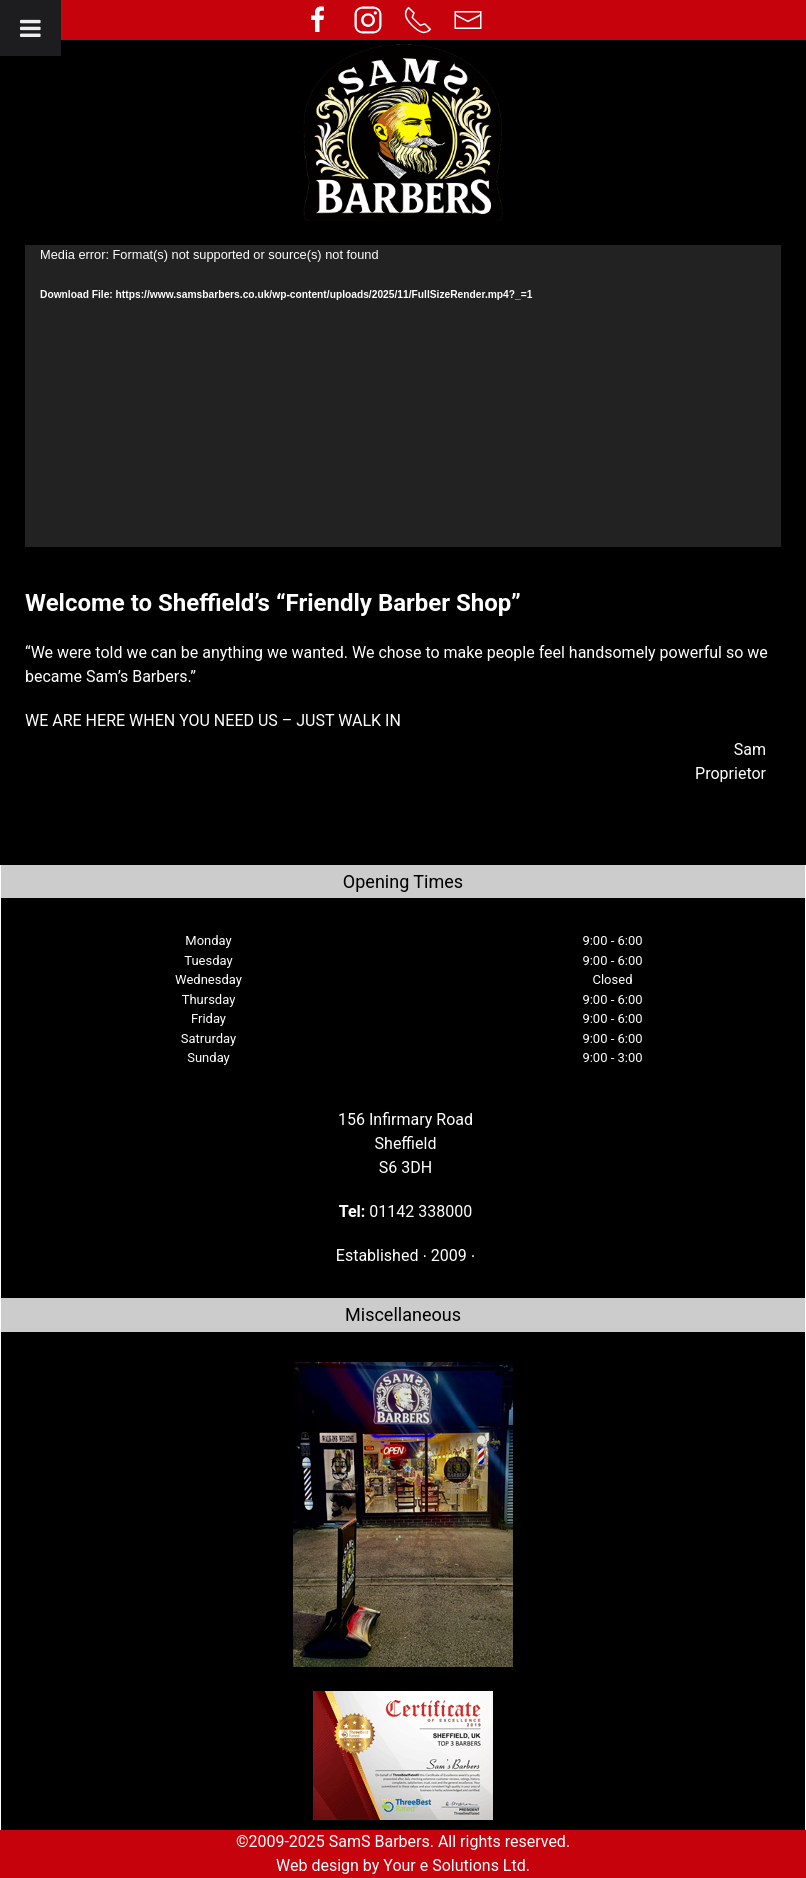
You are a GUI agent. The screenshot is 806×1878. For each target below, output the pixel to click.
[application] (403, 396)
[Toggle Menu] (30, 28)
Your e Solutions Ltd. (456, 1865)
